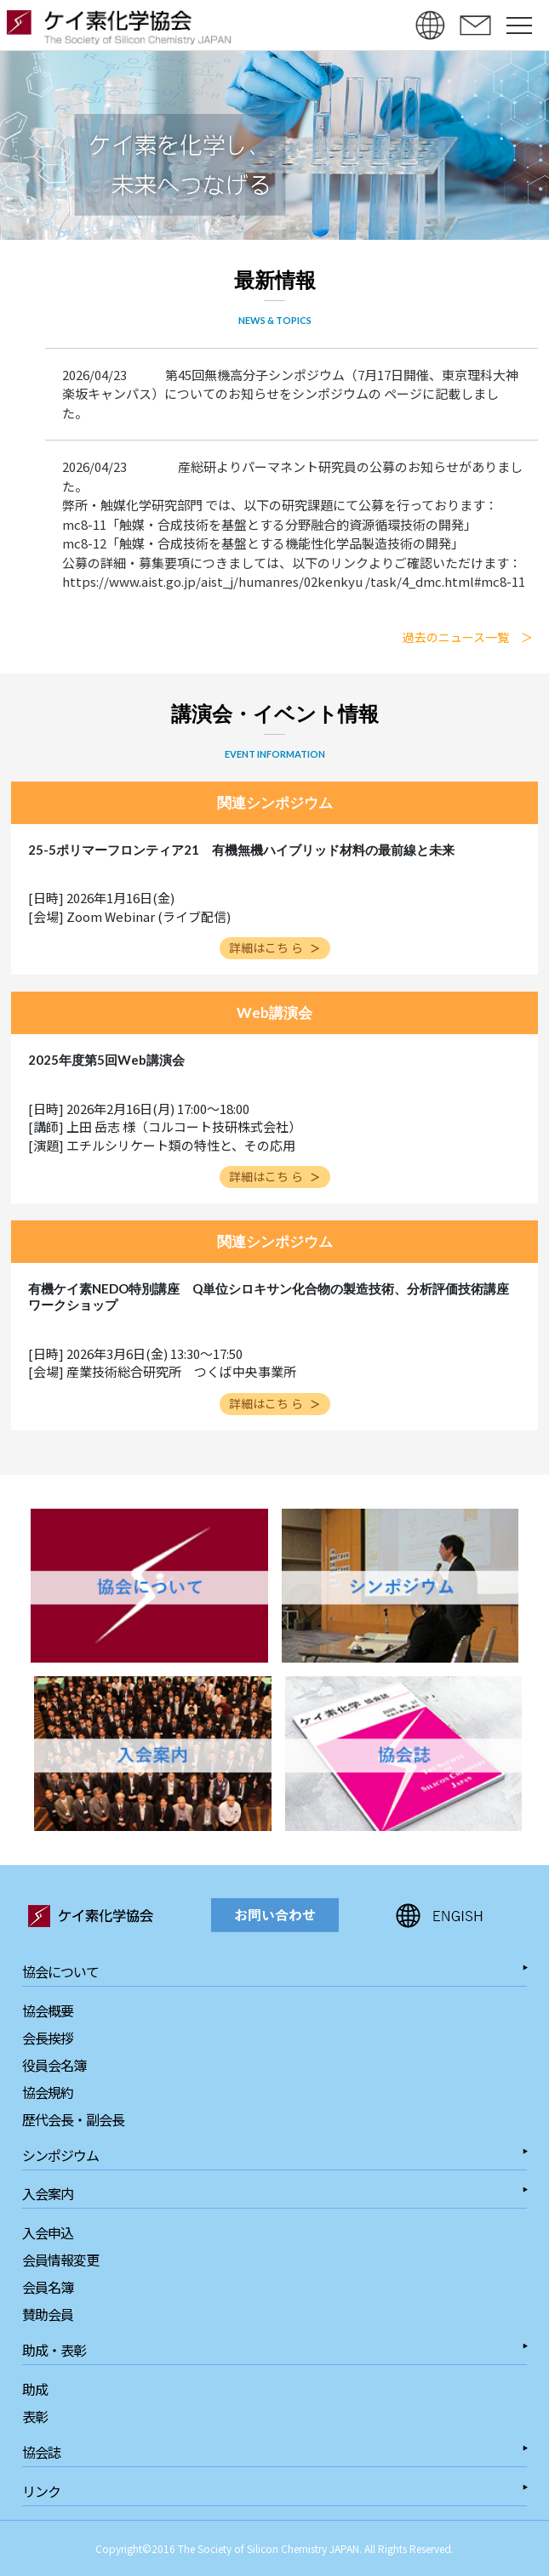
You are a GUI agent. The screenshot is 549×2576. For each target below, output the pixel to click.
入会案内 (47, 2193)
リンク (41, 2491)
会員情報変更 (60, 2259)
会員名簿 (47, 2287)
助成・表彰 (54, 2350)
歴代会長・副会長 (73, 2119)
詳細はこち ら (275, 947)
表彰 (35, 2416)
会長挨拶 (47, 2037)
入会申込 (47, 2232)
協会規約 (47, 2092)
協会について (60, 1971)
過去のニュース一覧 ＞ (468, 636)
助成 (35, 2389)
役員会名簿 (54, 2065)
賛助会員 (47, 2314)
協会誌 (41, 2452)
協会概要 (47, 2010)
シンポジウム (60, 2155)
